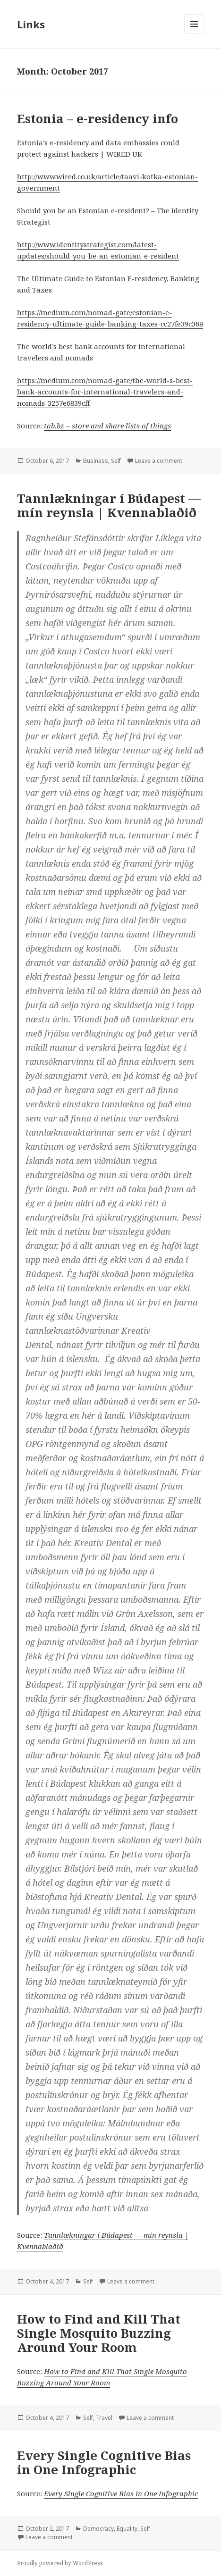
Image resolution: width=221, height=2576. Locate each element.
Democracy (98, 2529)
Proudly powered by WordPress (60, 2563)
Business (95, 461)
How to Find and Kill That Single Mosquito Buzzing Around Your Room (98, 2333)
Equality (127, 2529)
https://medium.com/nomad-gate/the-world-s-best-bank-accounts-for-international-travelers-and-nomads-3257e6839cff (105, 392)
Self (116, 461)
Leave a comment (158, 461)
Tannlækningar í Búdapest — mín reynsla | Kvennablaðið (109, 505)
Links (31, 24)
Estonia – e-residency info (97, 118)
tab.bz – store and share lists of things (107, 425)
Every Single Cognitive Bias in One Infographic (104, 2462)
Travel (104, 2418)
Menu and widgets (194, 33)
